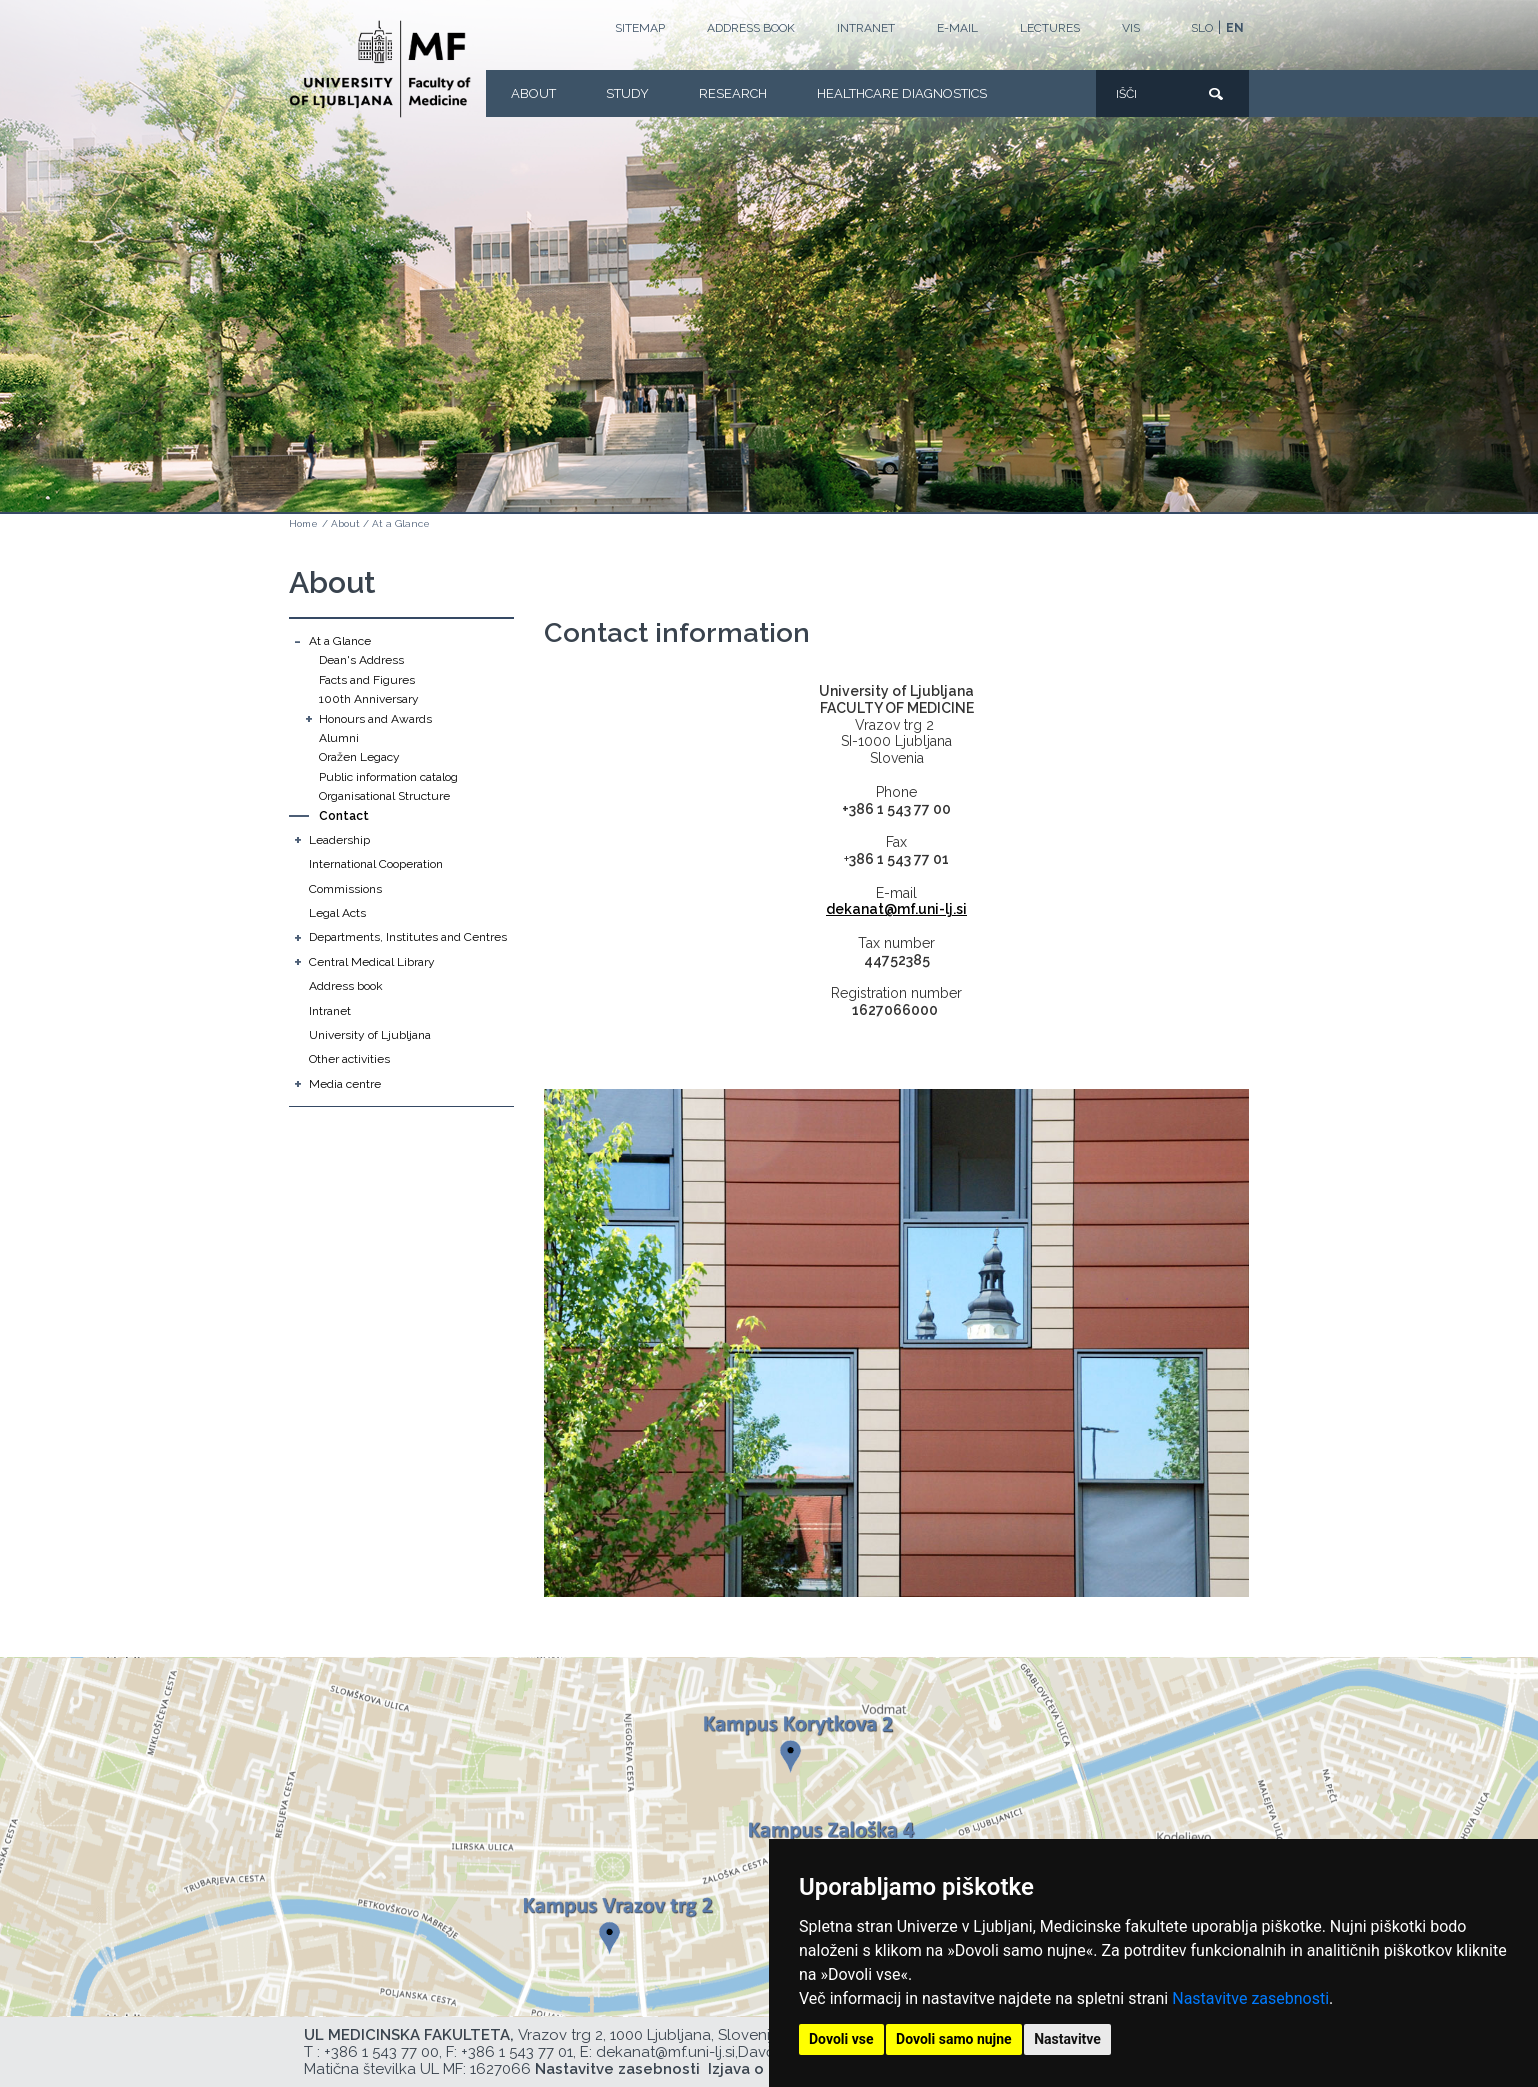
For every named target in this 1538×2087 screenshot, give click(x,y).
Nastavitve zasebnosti (1250, 1998)
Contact (344, 816)
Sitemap (640, 28)
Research (733, 93)
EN (1235, 28)
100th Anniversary (369, 699)
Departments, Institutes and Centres (408, 937)
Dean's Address (361, 660)
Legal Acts (337, 913)
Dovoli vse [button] (841, 2039)
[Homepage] (380, 69)
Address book (751, 28)
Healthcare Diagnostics (902, 93)
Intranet (866, 28)
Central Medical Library (372, 962)
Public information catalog (388, 777)
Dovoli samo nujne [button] (954, 2039)
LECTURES (1050, 28)
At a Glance (401, 523)
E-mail (957, 28)
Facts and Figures (367, 680)
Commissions (345, 889)
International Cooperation (376, 864)
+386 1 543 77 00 (381, 2052)
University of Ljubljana (370, 1035)
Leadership (339, 840)
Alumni (339, 738)
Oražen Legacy (359, 757)
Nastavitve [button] (1067, 2039)
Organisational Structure (384, 796)
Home (303, 523)
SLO (1202, 28)
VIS (1131, 28)
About (533, 93)
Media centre (345, 1084)
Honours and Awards (375, 719)
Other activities (349, 1059)
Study (627, 93)
